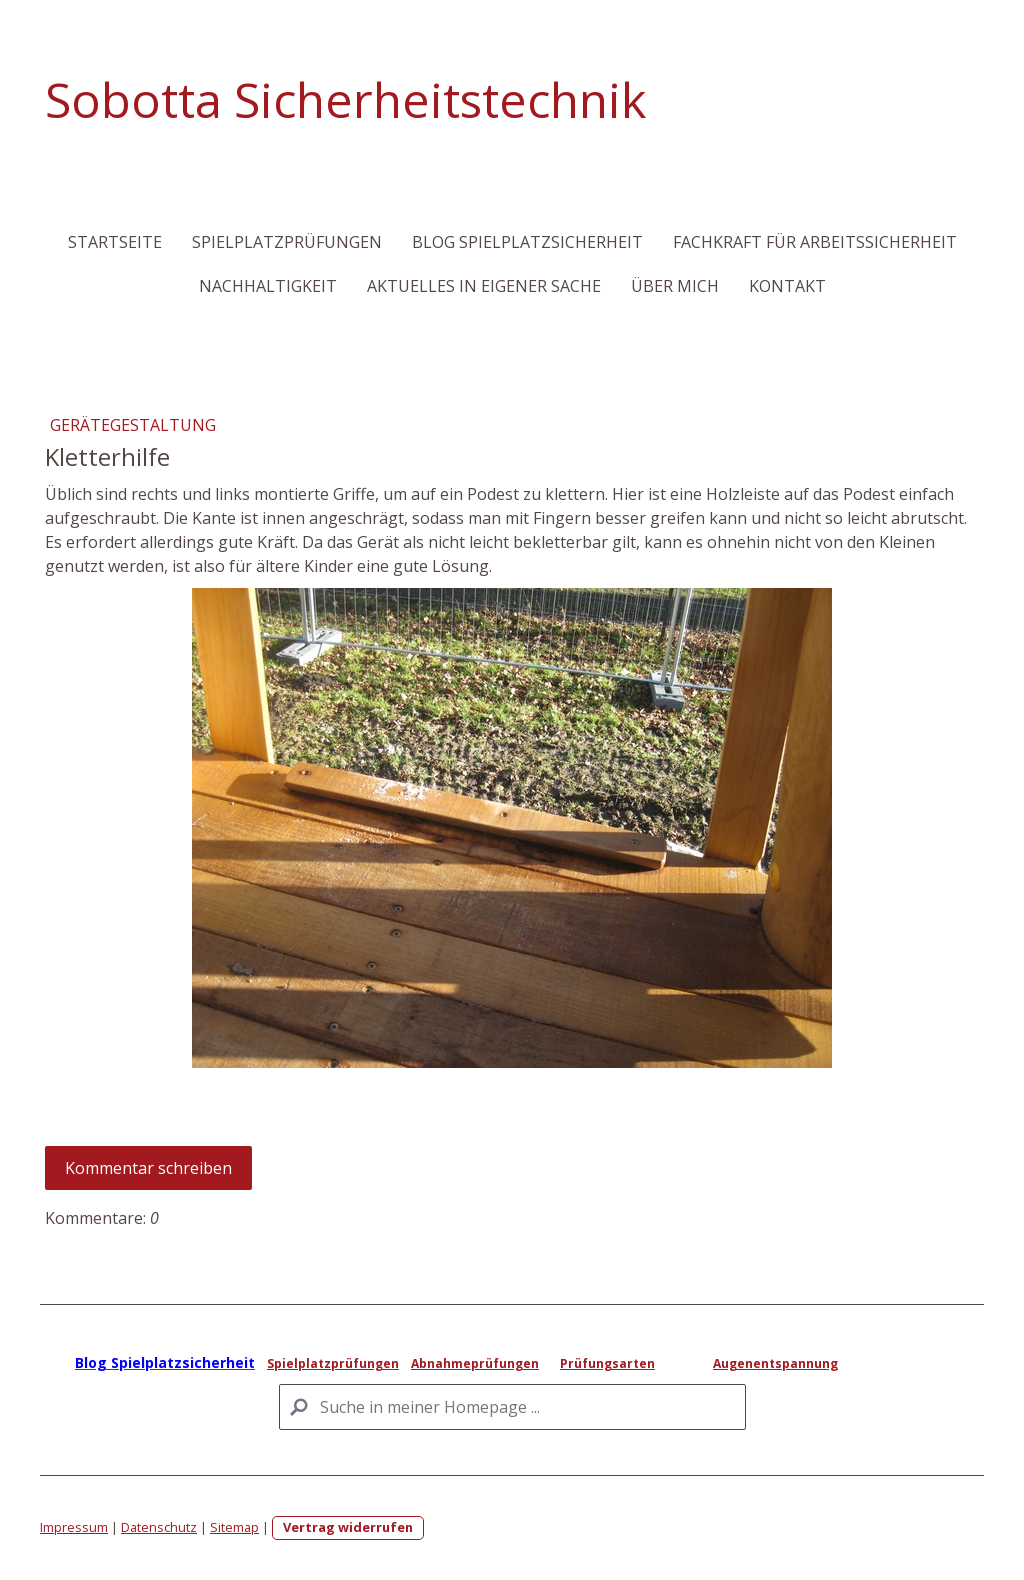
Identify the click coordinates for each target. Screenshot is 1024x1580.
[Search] (512, 1407)
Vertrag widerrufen (348, 1527)
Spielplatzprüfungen (287, 242)
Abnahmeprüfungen (475, 1363)
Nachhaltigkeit (268, 286)
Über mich (675, 286)
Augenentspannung (775, 1363)
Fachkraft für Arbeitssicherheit (815, 242)
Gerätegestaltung (133, 425)
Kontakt (787, 286)
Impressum (74, 1527)
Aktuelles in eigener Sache (484, 286)
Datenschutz (159, 1527)
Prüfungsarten (607, 1363)
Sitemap (234, 1527)
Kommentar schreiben (148, 1168)
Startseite (115, 242)
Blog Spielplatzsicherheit (527, 242)
